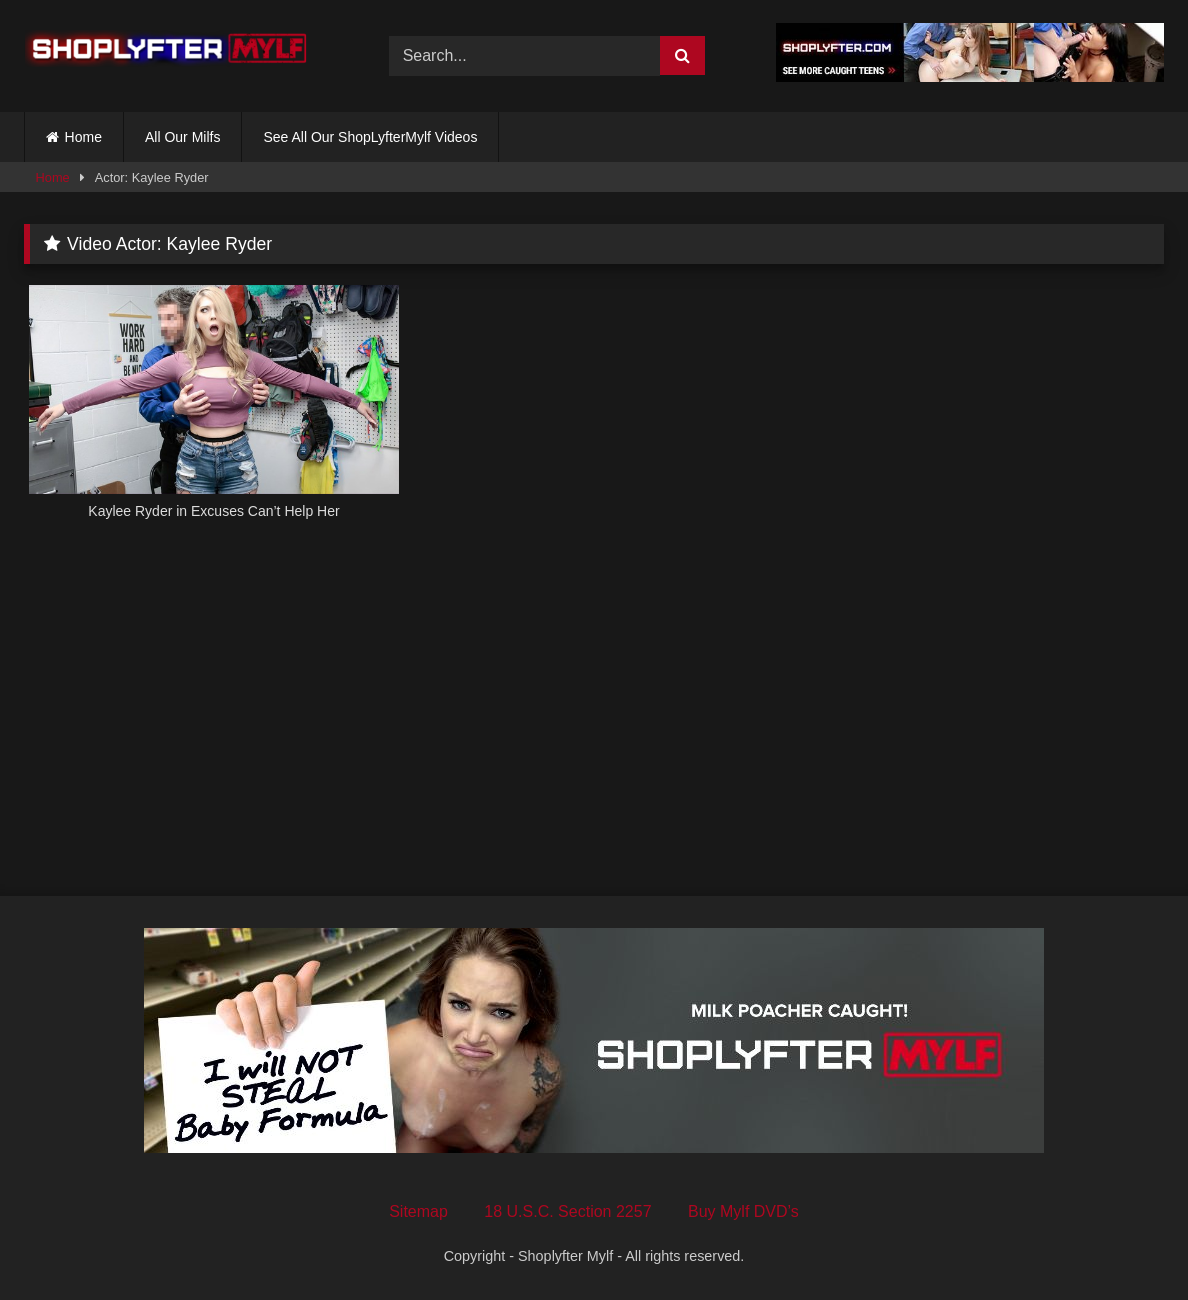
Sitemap (418, 1211)
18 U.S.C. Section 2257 (567, 1211)
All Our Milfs (182, 137)
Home (83, 137)
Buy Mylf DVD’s (743, 1211)
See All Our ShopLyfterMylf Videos (370, 137)
